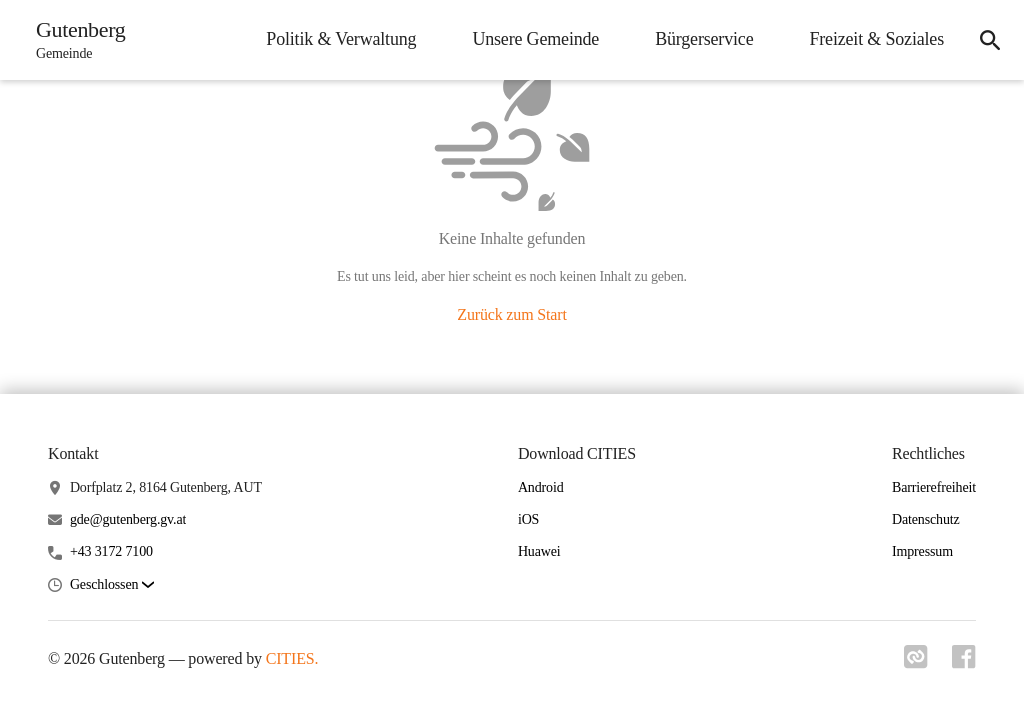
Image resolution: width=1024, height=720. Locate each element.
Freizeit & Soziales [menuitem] (876, 39)
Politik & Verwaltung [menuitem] (341, 39)
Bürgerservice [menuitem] (704, 39)
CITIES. (292, 658)
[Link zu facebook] (964, 663)
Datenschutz (926, 519)
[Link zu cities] (916, 663)
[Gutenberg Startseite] (75, 40)
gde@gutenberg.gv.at (128, 519)
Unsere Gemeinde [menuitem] (535, 39)
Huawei (539, 551)
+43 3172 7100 (111, 551)
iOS (528, 519)
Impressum (922, 551)
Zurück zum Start (511, 314)
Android (541, 487)
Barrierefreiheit (934, 487)
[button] (112, 585)
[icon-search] (990, 40)
